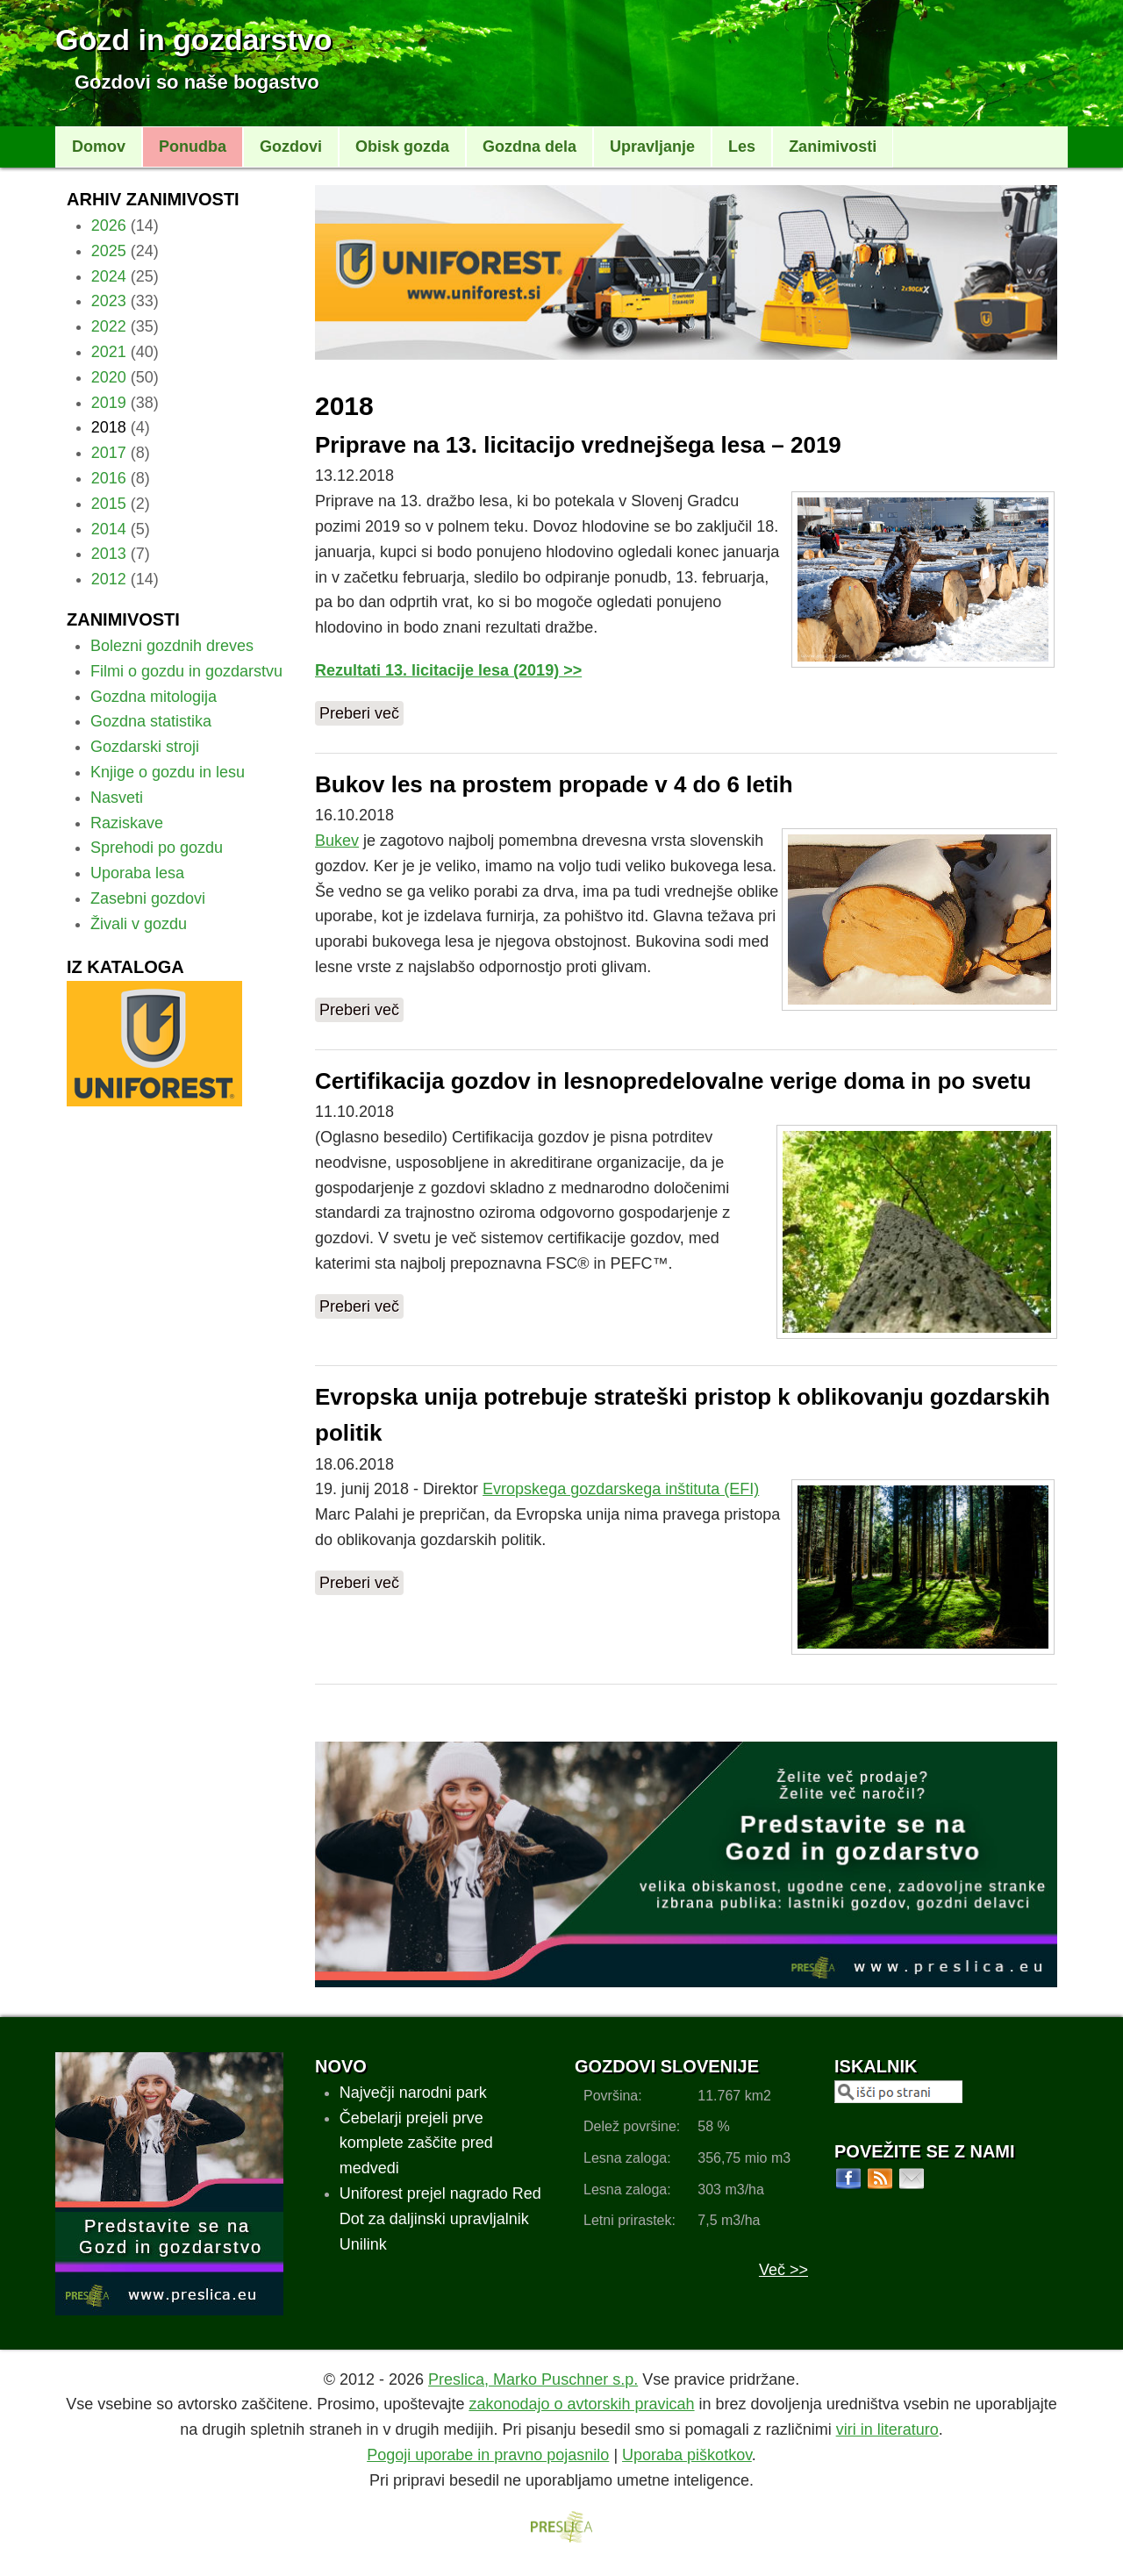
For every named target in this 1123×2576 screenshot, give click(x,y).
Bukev (337, 840)
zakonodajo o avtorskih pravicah (581, 2404)
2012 (108, 579)
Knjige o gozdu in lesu (167, 772)
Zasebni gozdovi (147, 898)
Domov (98, 146)
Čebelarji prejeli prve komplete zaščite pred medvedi (416, 2143)
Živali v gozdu (138, 924)
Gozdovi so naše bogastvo (197, 82)
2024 (108, 276)
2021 (108, 352)
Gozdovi (291, 146)
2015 (108, 503)
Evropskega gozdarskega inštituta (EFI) (621, 1489)
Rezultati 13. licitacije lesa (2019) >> (448, 670)
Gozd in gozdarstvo (193, 39)
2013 (108, 553)
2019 (108, 402)
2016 (108, 478)
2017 (108, 453)
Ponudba (192, 146)
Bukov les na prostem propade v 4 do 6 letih (554, 784)
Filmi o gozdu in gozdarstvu (186, 671)
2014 (108, 529)
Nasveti (116, 797)
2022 (108, 326)
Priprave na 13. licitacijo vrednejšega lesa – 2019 (578, 445)
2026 (108, 225)
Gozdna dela (529, 146)
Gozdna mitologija (153, 696)
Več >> (783, 2270)
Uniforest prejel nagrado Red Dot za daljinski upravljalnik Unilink (440, 2219)
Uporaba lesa (137, 873)
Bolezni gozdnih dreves (172, 646)
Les (741, 146)
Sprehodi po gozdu (156, 847)
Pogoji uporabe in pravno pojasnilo (488, 2455)
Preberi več (359, 713)
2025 (108, 251)
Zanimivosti (832, 146)
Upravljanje (652, 146)
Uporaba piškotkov (687, 2455)
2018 (108, 427)
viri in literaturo (887, 2429)
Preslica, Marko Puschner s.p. (533, 2379)
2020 (108, 377)
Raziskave (126, 823)
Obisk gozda (402, 146)
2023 (108, 301)
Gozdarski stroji (144, 746)
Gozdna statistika (150, 721)
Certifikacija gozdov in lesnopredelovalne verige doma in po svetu (673, 1081)
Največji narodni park (413, 2092)
